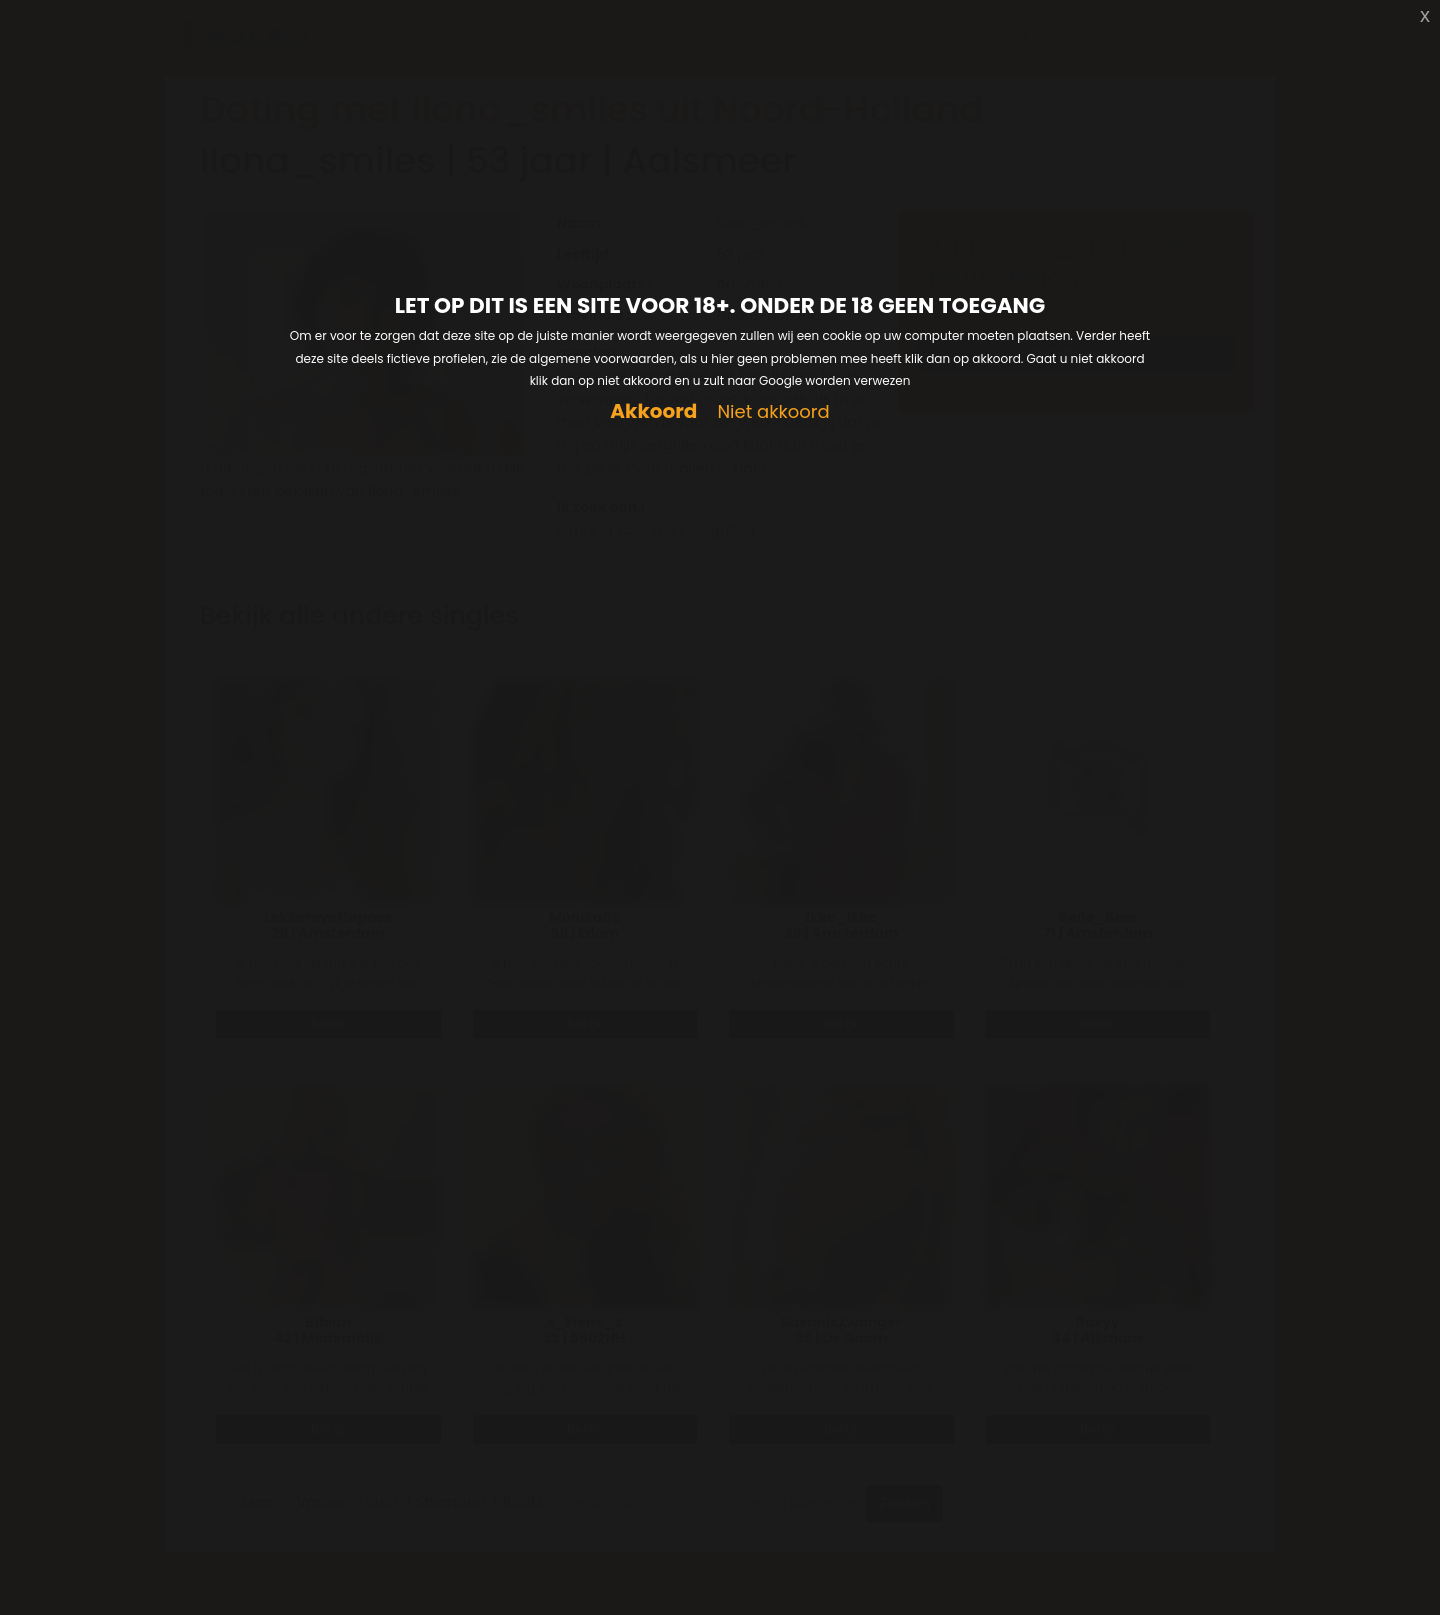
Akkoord (653, 411)
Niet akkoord (773, 412)
